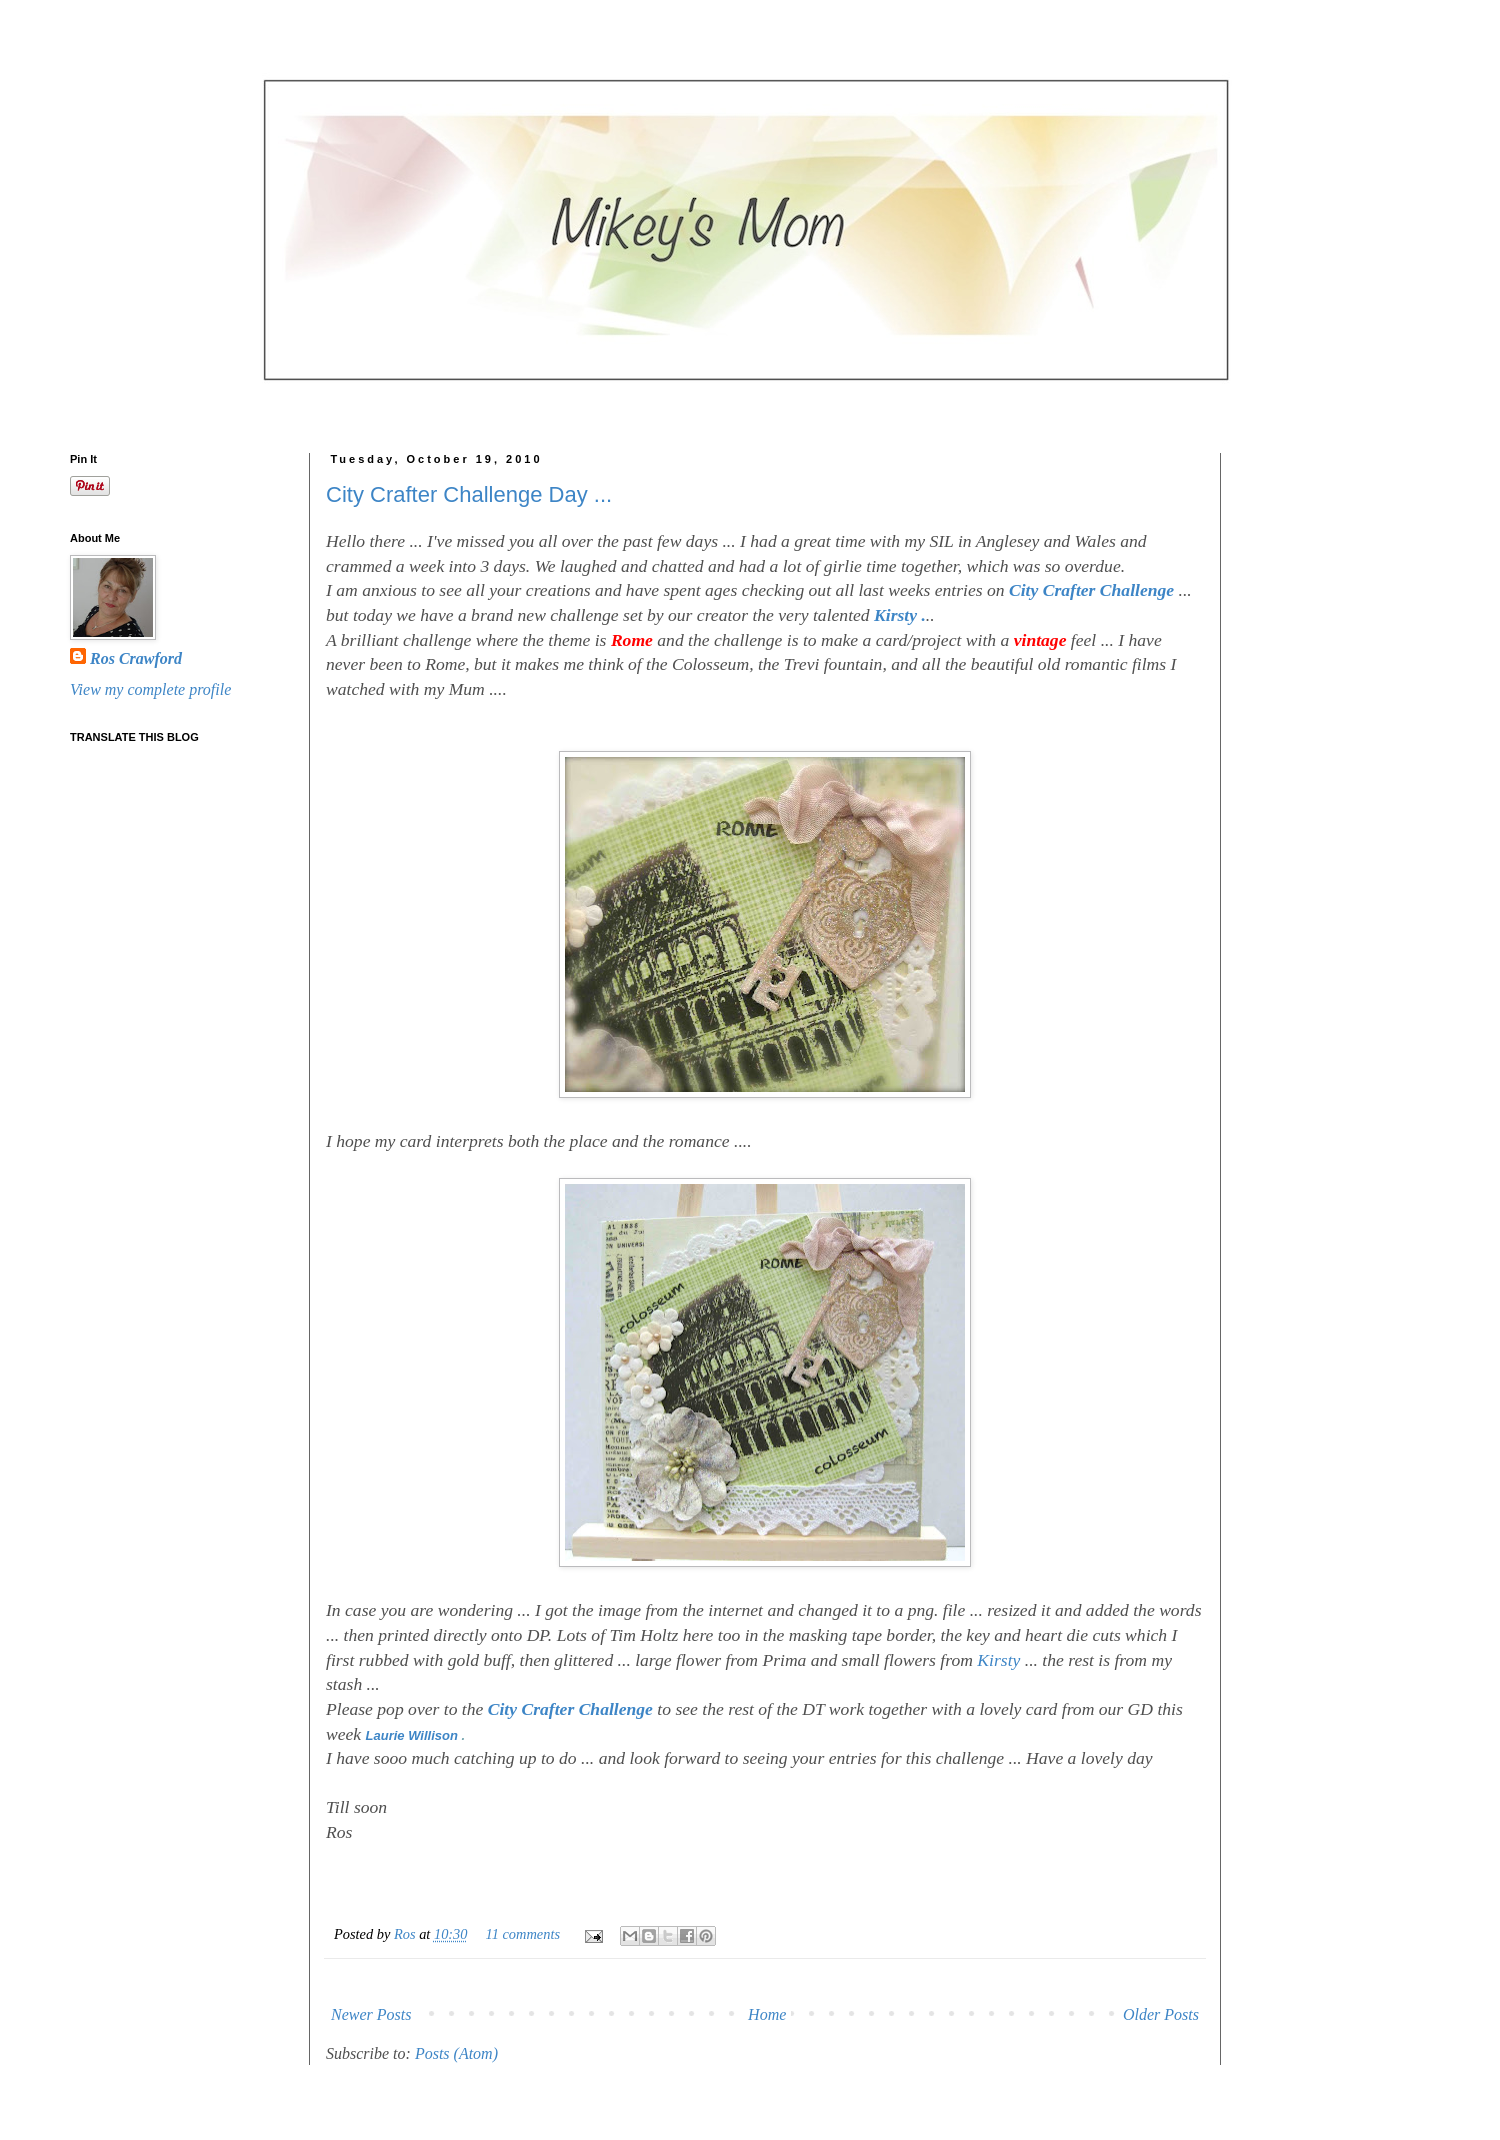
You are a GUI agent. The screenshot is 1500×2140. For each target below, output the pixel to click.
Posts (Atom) (456, 2053)
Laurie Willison (414, 1735)
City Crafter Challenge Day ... (469, 494)
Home (767, 2014)
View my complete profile (150, 689)
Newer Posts (371, 2014)
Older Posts (1161, 2014)
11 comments (523, 1934)
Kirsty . (900, 615)
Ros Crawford (136, 658)
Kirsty (998, 1660)
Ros (406, 1934)
